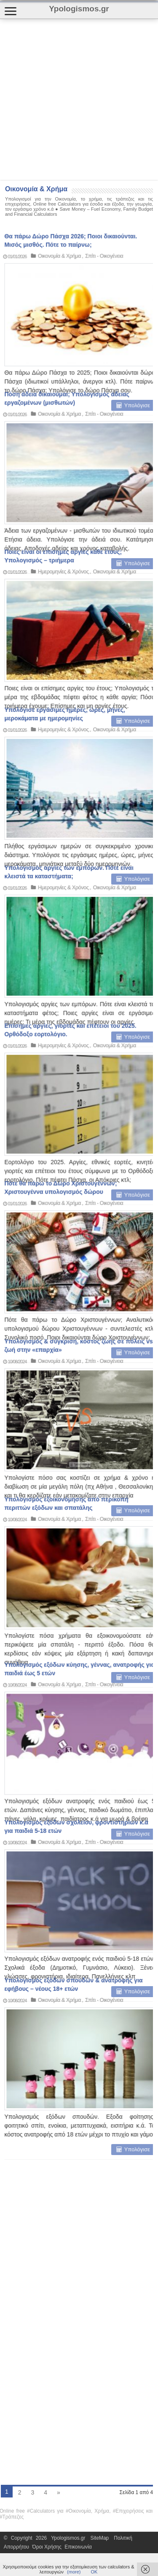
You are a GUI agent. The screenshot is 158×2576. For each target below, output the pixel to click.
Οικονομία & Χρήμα (56, 347)
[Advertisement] (79, 99)
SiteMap (100, 2538)
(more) (73, 2571)
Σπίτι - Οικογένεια (101, 347)
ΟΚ (94, 2571)
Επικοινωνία (78, 2547)
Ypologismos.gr (69, 2538)
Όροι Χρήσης (47, 2547)
